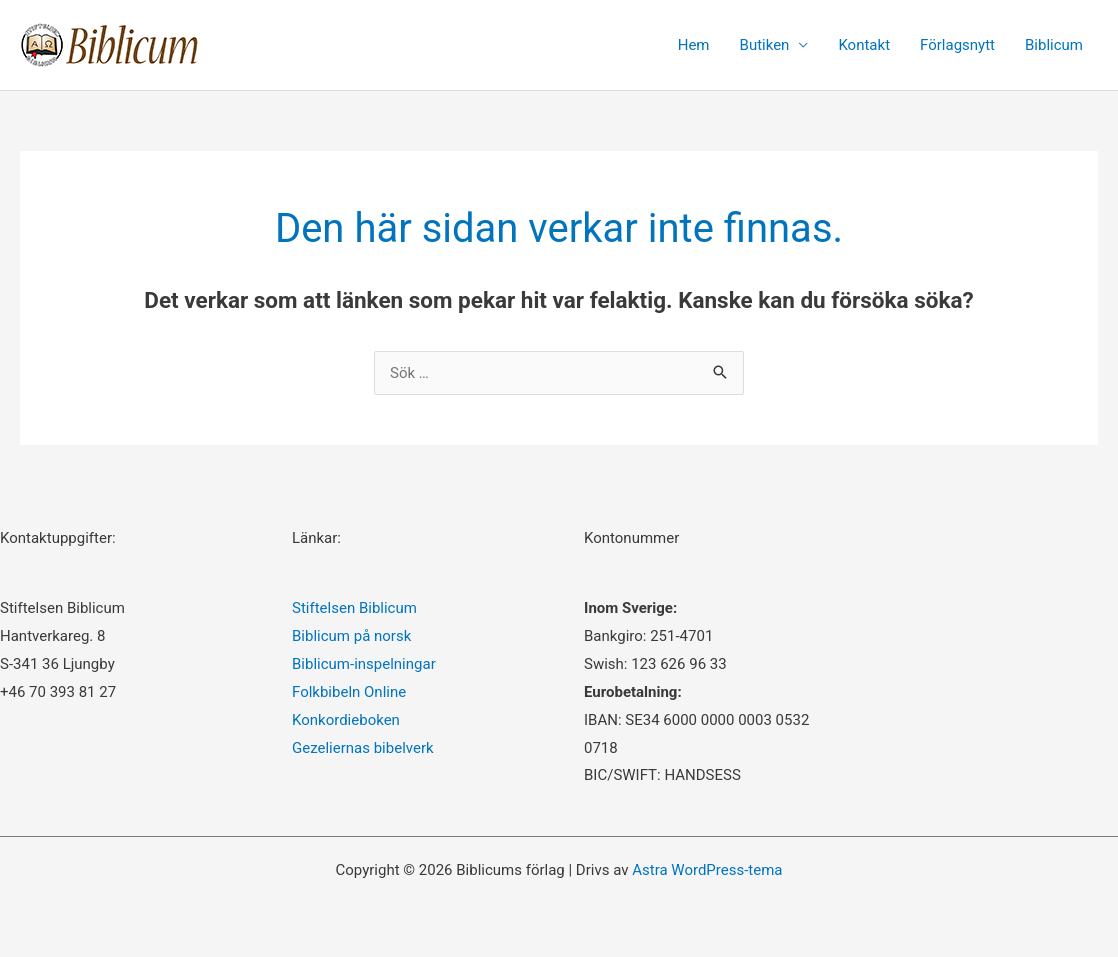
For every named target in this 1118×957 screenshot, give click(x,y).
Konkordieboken (346, 720)
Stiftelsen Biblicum (354, 608)
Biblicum (1054, 45)
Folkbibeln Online (349, 692)
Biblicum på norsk (351, 636)
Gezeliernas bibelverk (363, 748)
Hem (694, 45)
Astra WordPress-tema (707, 870)
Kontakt (864, 45)
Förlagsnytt (957, 45)
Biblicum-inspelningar (364, 664)
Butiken (765, 45)
